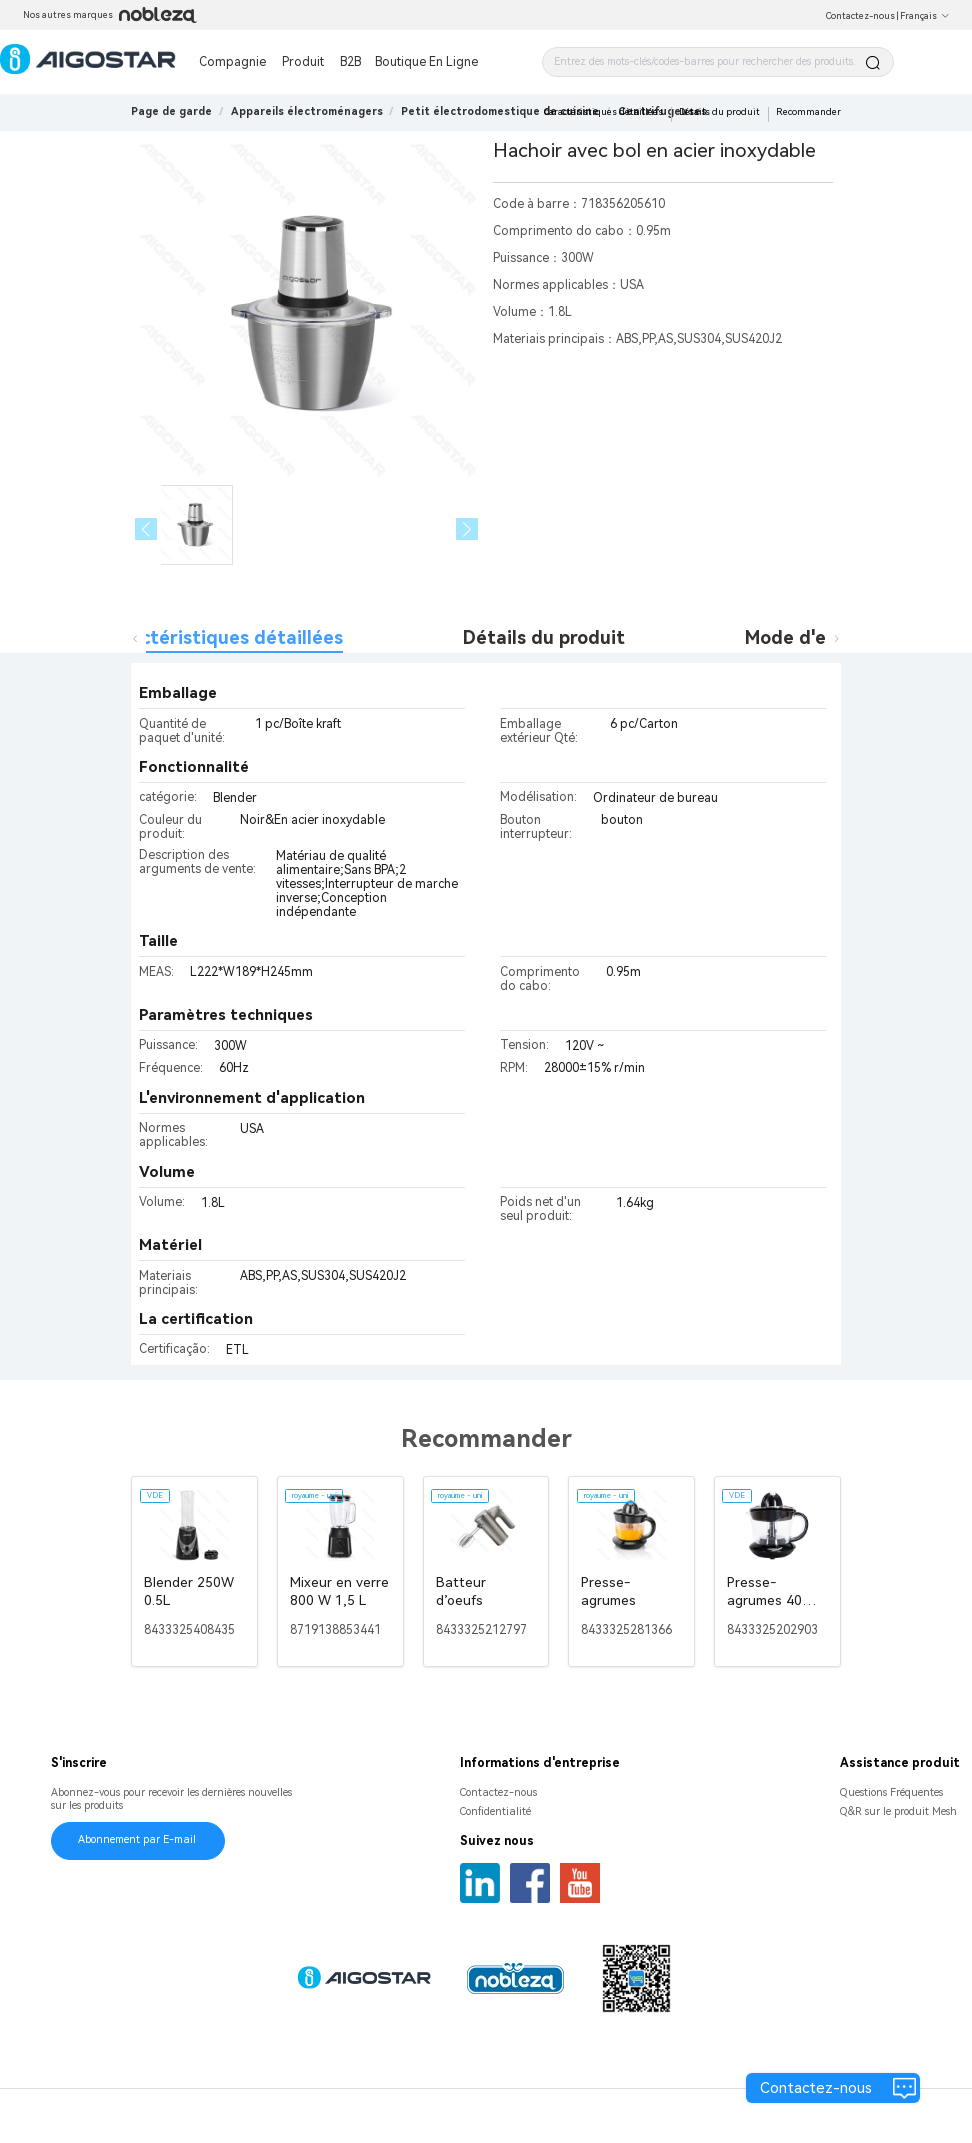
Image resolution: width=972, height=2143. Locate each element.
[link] (307, 111)
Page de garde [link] (171, 111)
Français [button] (925, 16)
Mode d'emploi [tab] (809, 637)
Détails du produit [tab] (544, 637)
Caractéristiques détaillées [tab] (221, 637)
